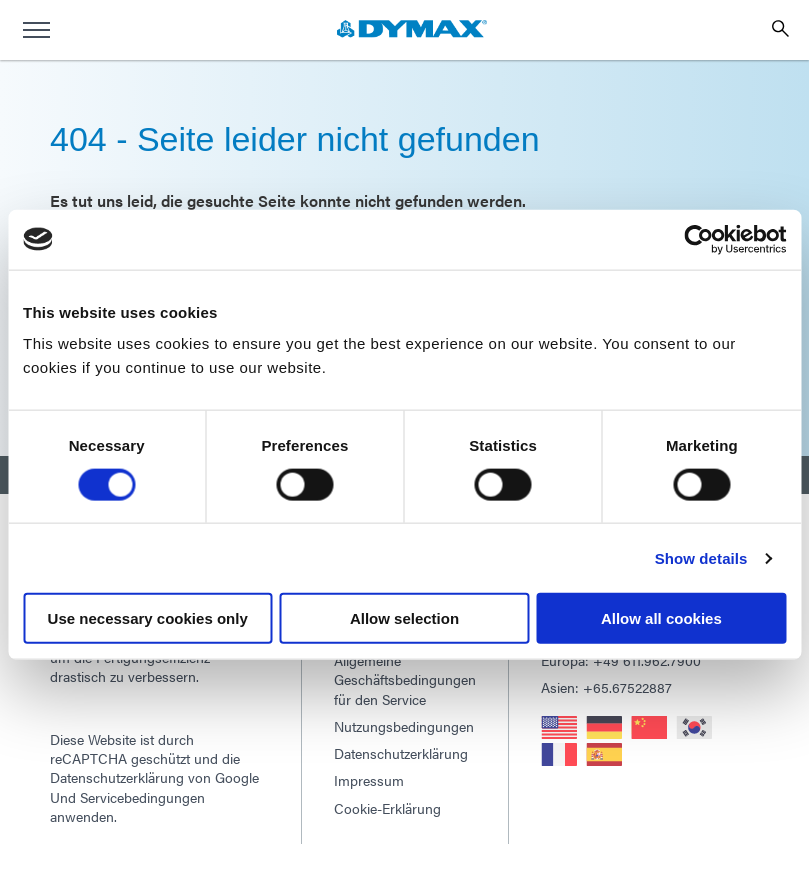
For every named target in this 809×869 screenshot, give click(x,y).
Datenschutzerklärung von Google (154, 777)
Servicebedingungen (142, 797)
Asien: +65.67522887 (606, 687)
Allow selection (404, 618)
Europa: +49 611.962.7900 (621, 660)
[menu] (36, 30)
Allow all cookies (661, 618)
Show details (701, 557)
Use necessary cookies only (148, 618)
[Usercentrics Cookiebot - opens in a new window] (698, 239)
